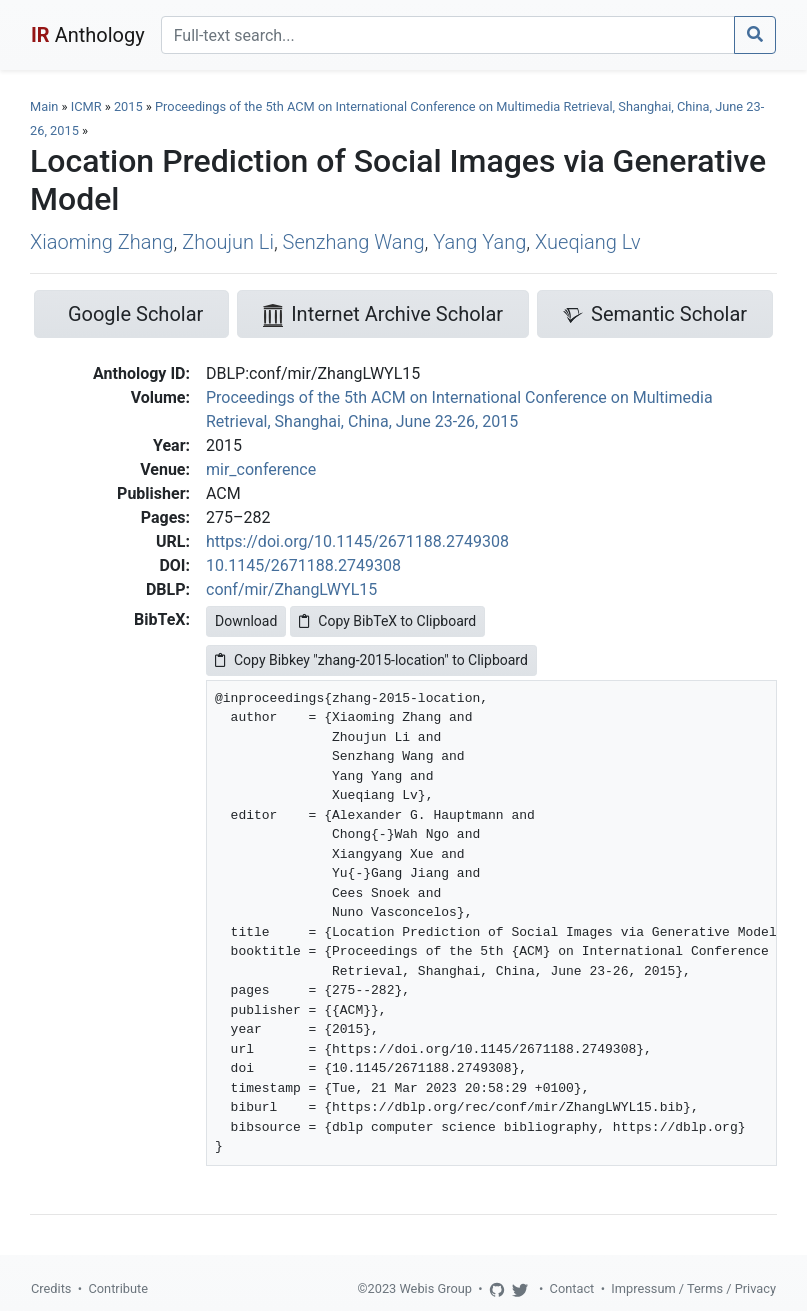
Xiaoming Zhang (102, 242)
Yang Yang (479, 242)
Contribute (118, 1288)
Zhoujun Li (228, 242)
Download (246, 621)
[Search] (448, 35)
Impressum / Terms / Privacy (693, 1288)
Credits (51, 1288)
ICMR (86, 106)
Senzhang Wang (354, 242)
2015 (128, 106)
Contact (572, 1288)
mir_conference (261, 469)
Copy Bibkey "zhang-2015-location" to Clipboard (371, 660)
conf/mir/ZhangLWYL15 (291, 589)
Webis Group (435, 1288)
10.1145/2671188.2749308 (303, 565)
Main (44, 106)
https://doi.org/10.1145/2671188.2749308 (357, 541)
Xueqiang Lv (588, 242)
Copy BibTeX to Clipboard (387, 621)
